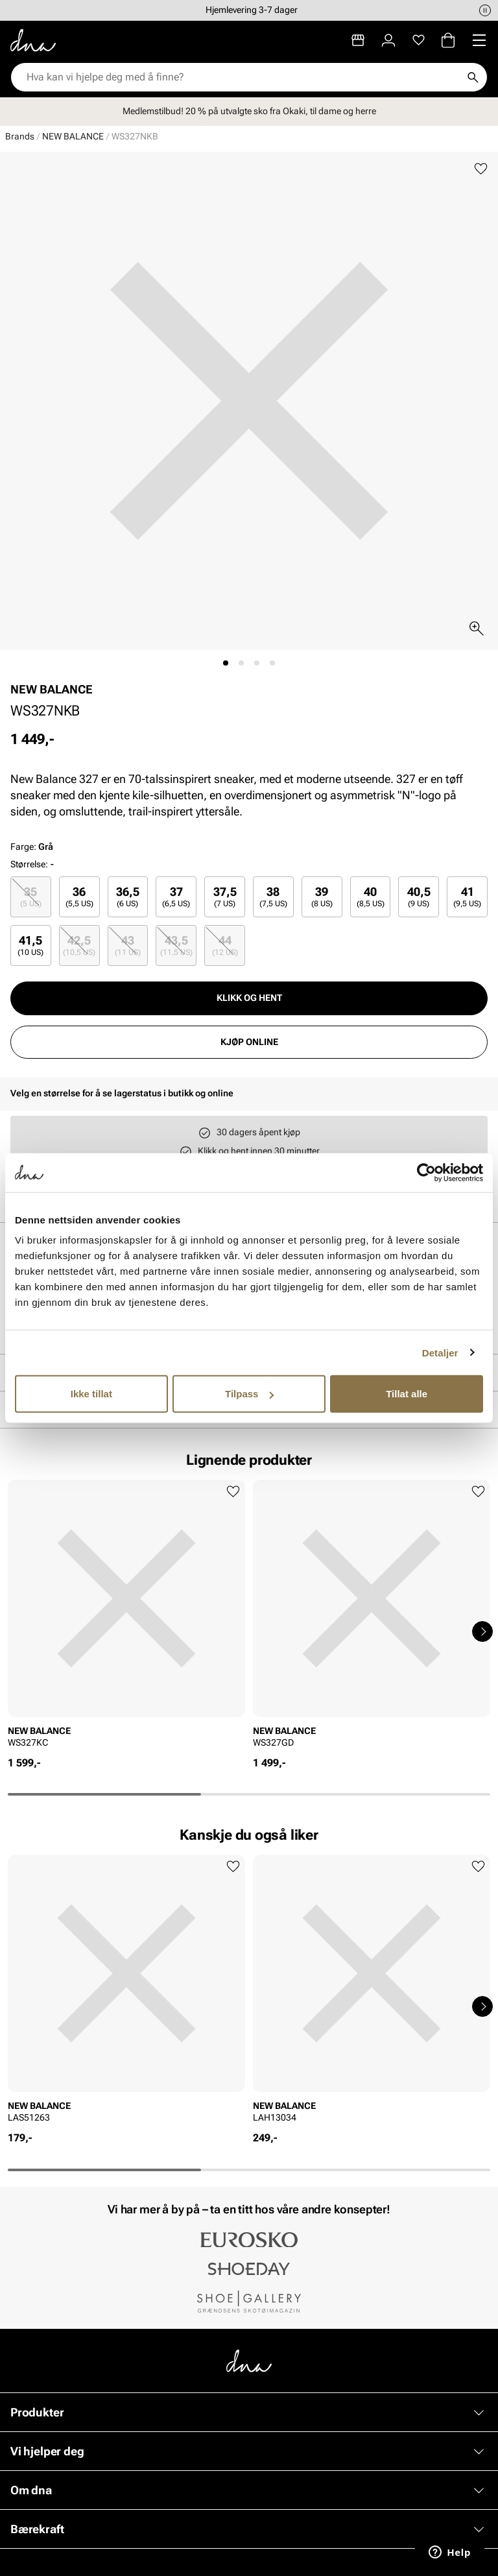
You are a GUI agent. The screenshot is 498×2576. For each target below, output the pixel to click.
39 (322, 897)
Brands (19, 136)
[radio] (30, 896)
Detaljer (440, 1352)
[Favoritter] (418, 40)
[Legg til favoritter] (480, 169)
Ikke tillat (91, 1393)
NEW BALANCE (73, 136)
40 (371, 897)
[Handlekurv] (448, 40)
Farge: (31, 846)
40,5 (419, 897)
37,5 (225, 897)
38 (273, 897)
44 (225, 945)
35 (31, 897)
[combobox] (242, 77)
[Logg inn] (388, 40)
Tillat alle (406, 1393)
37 (176, 897)
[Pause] (485, 10)
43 (128, 945)
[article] (126, 1618)
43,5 (176, 945)
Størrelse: (29, 864)
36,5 (127, 897)
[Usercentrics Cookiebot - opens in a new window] (426, 1172)
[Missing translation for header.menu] (479, 40)
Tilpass (249, 1393)
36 (79, 897)
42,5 (79, 945)
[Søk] (472, 77)
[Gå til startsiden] (33, 40)
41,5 (30, 945)
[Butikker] (358, 40)
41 (467, 897)
